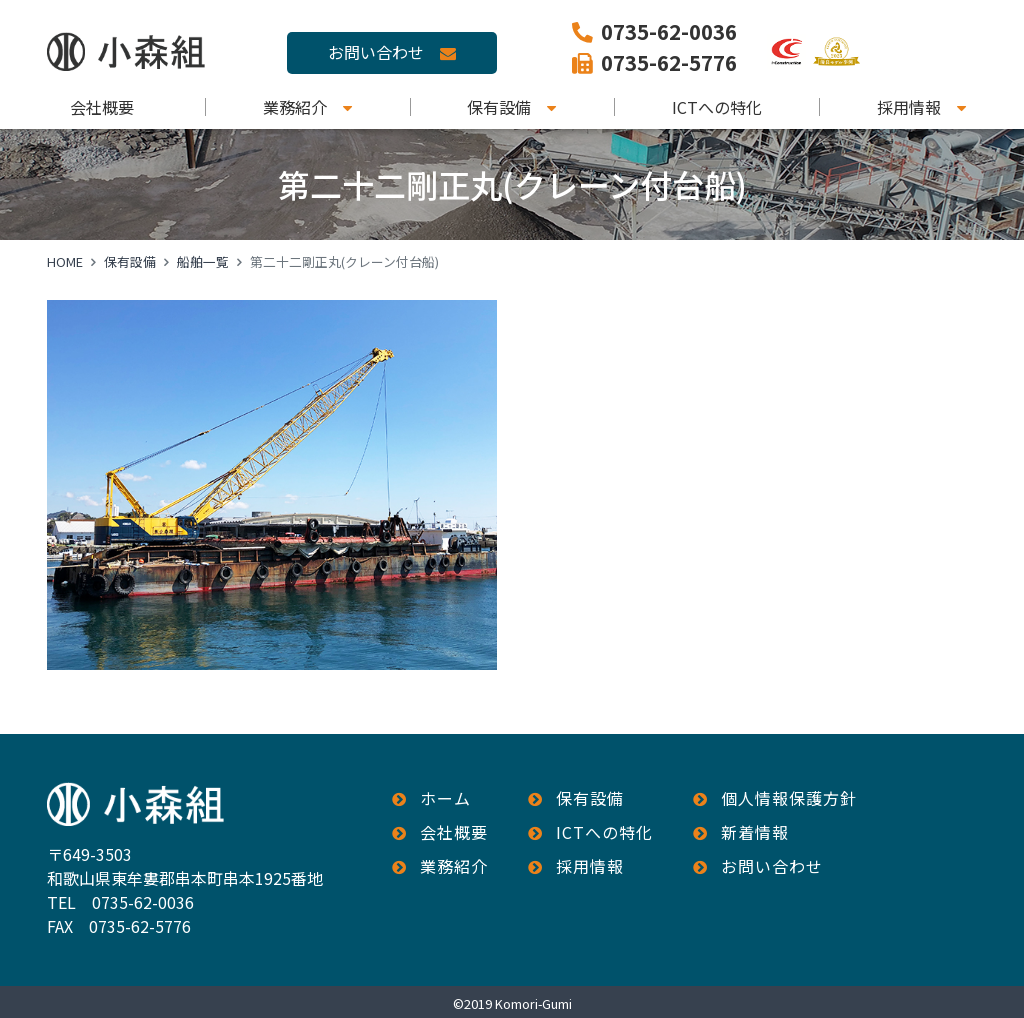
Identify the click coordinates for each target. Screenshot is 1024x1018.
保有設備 (499, 107)
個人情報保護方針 (789, 798)
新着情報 (755, 832)
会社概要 (102, 107)
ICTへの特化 (717, 107)
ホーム (445, 798)
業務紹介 (295, 107)
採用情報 (909, 107)
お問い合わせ (376, 52)
